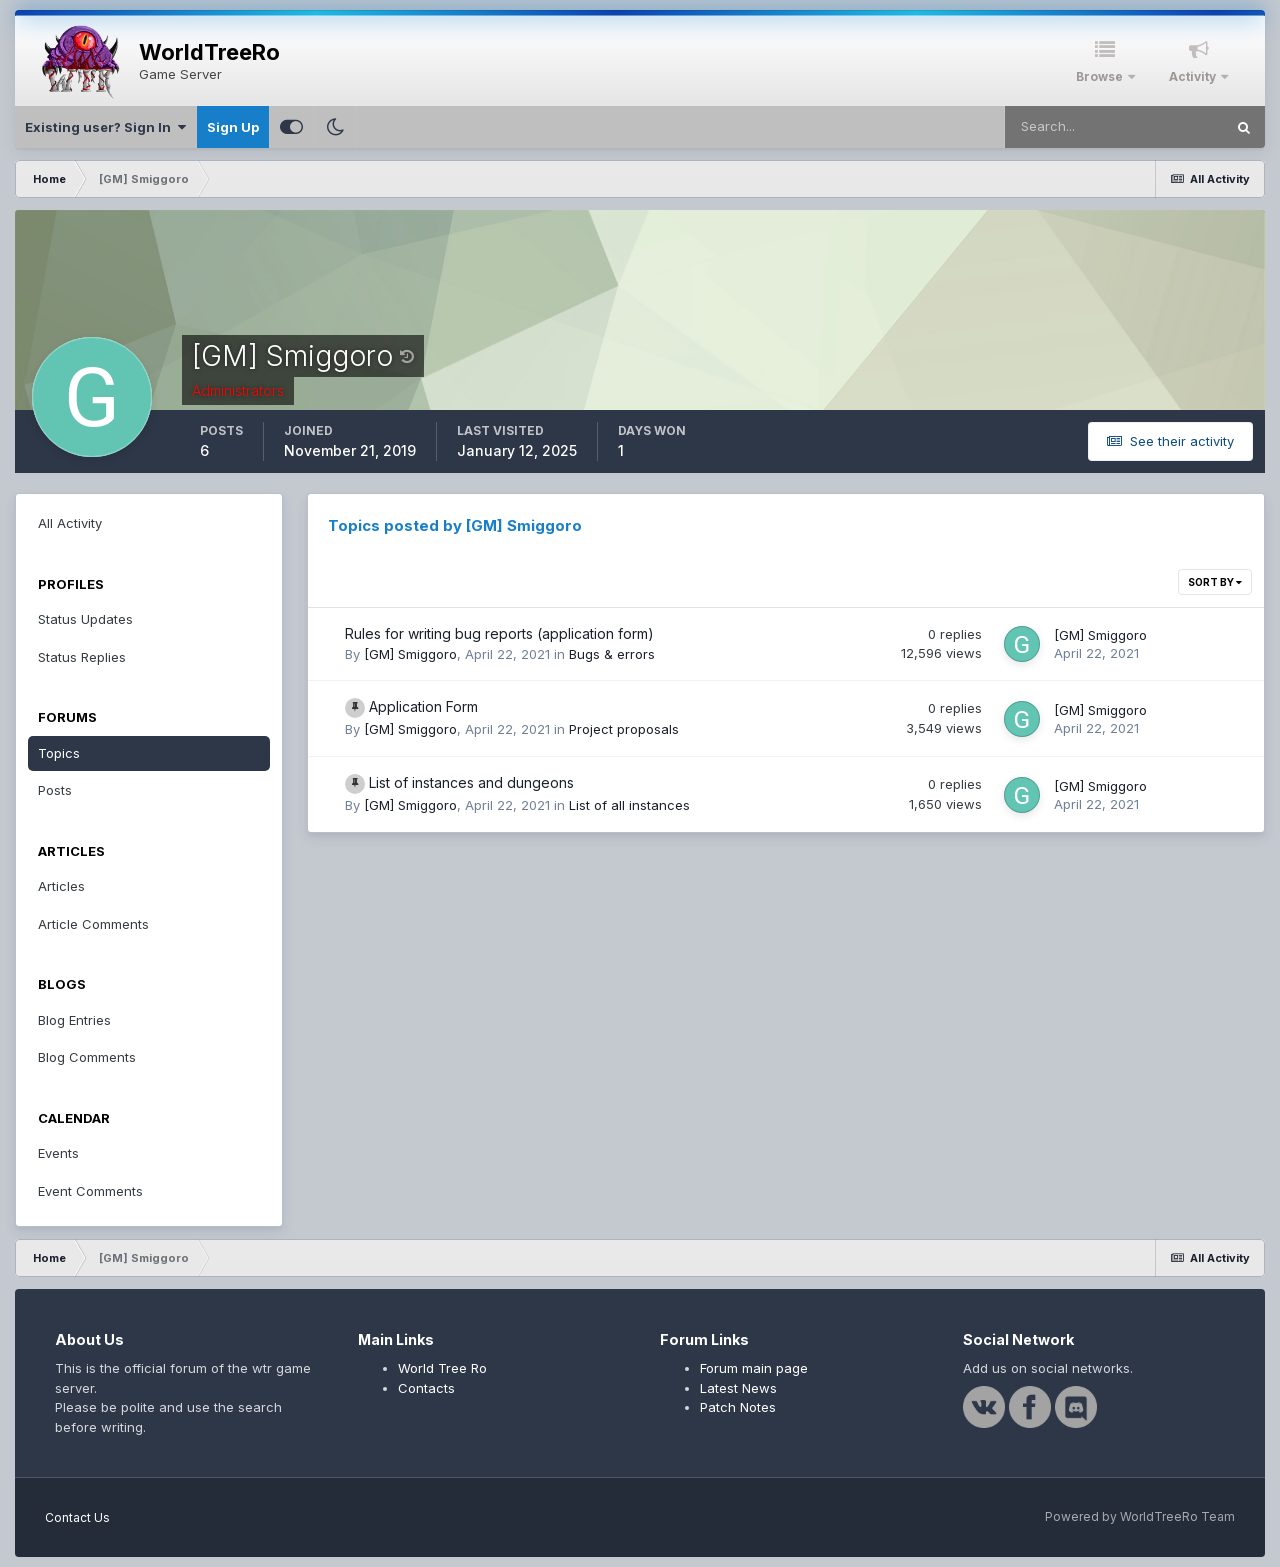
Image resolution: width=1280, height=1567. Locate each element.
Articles (61, 886)
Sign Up (233, 127)
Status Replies (82, 657)
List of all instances (629, 805)
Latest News (738, 1388)
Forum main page (754, 1368)
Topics (59, 753)
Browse (1101, 76)
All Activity (70, 523)
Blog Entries (74, 1020)
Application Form (423, 706)
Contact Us (77, 1517)
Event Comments (90, 1191)
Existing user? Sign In (105, 127)
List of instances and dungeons (471, 782)
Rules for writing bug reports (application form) (499, 633)
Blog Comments (87, 1057)
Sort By (1215, 582)
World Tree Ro (442, 1368)
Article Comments (93, 924)
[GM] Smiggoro (410, 654)
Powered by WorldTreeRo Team (1140, 1516)
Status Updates (85, 619)
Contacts (426, 1388)
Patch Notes (738, 1407)
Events (58, 1153)
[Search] (1114, 127)
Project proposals (624, 729)
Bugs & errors (612, 654)
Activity (1194, 76)
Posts (55, 790)
